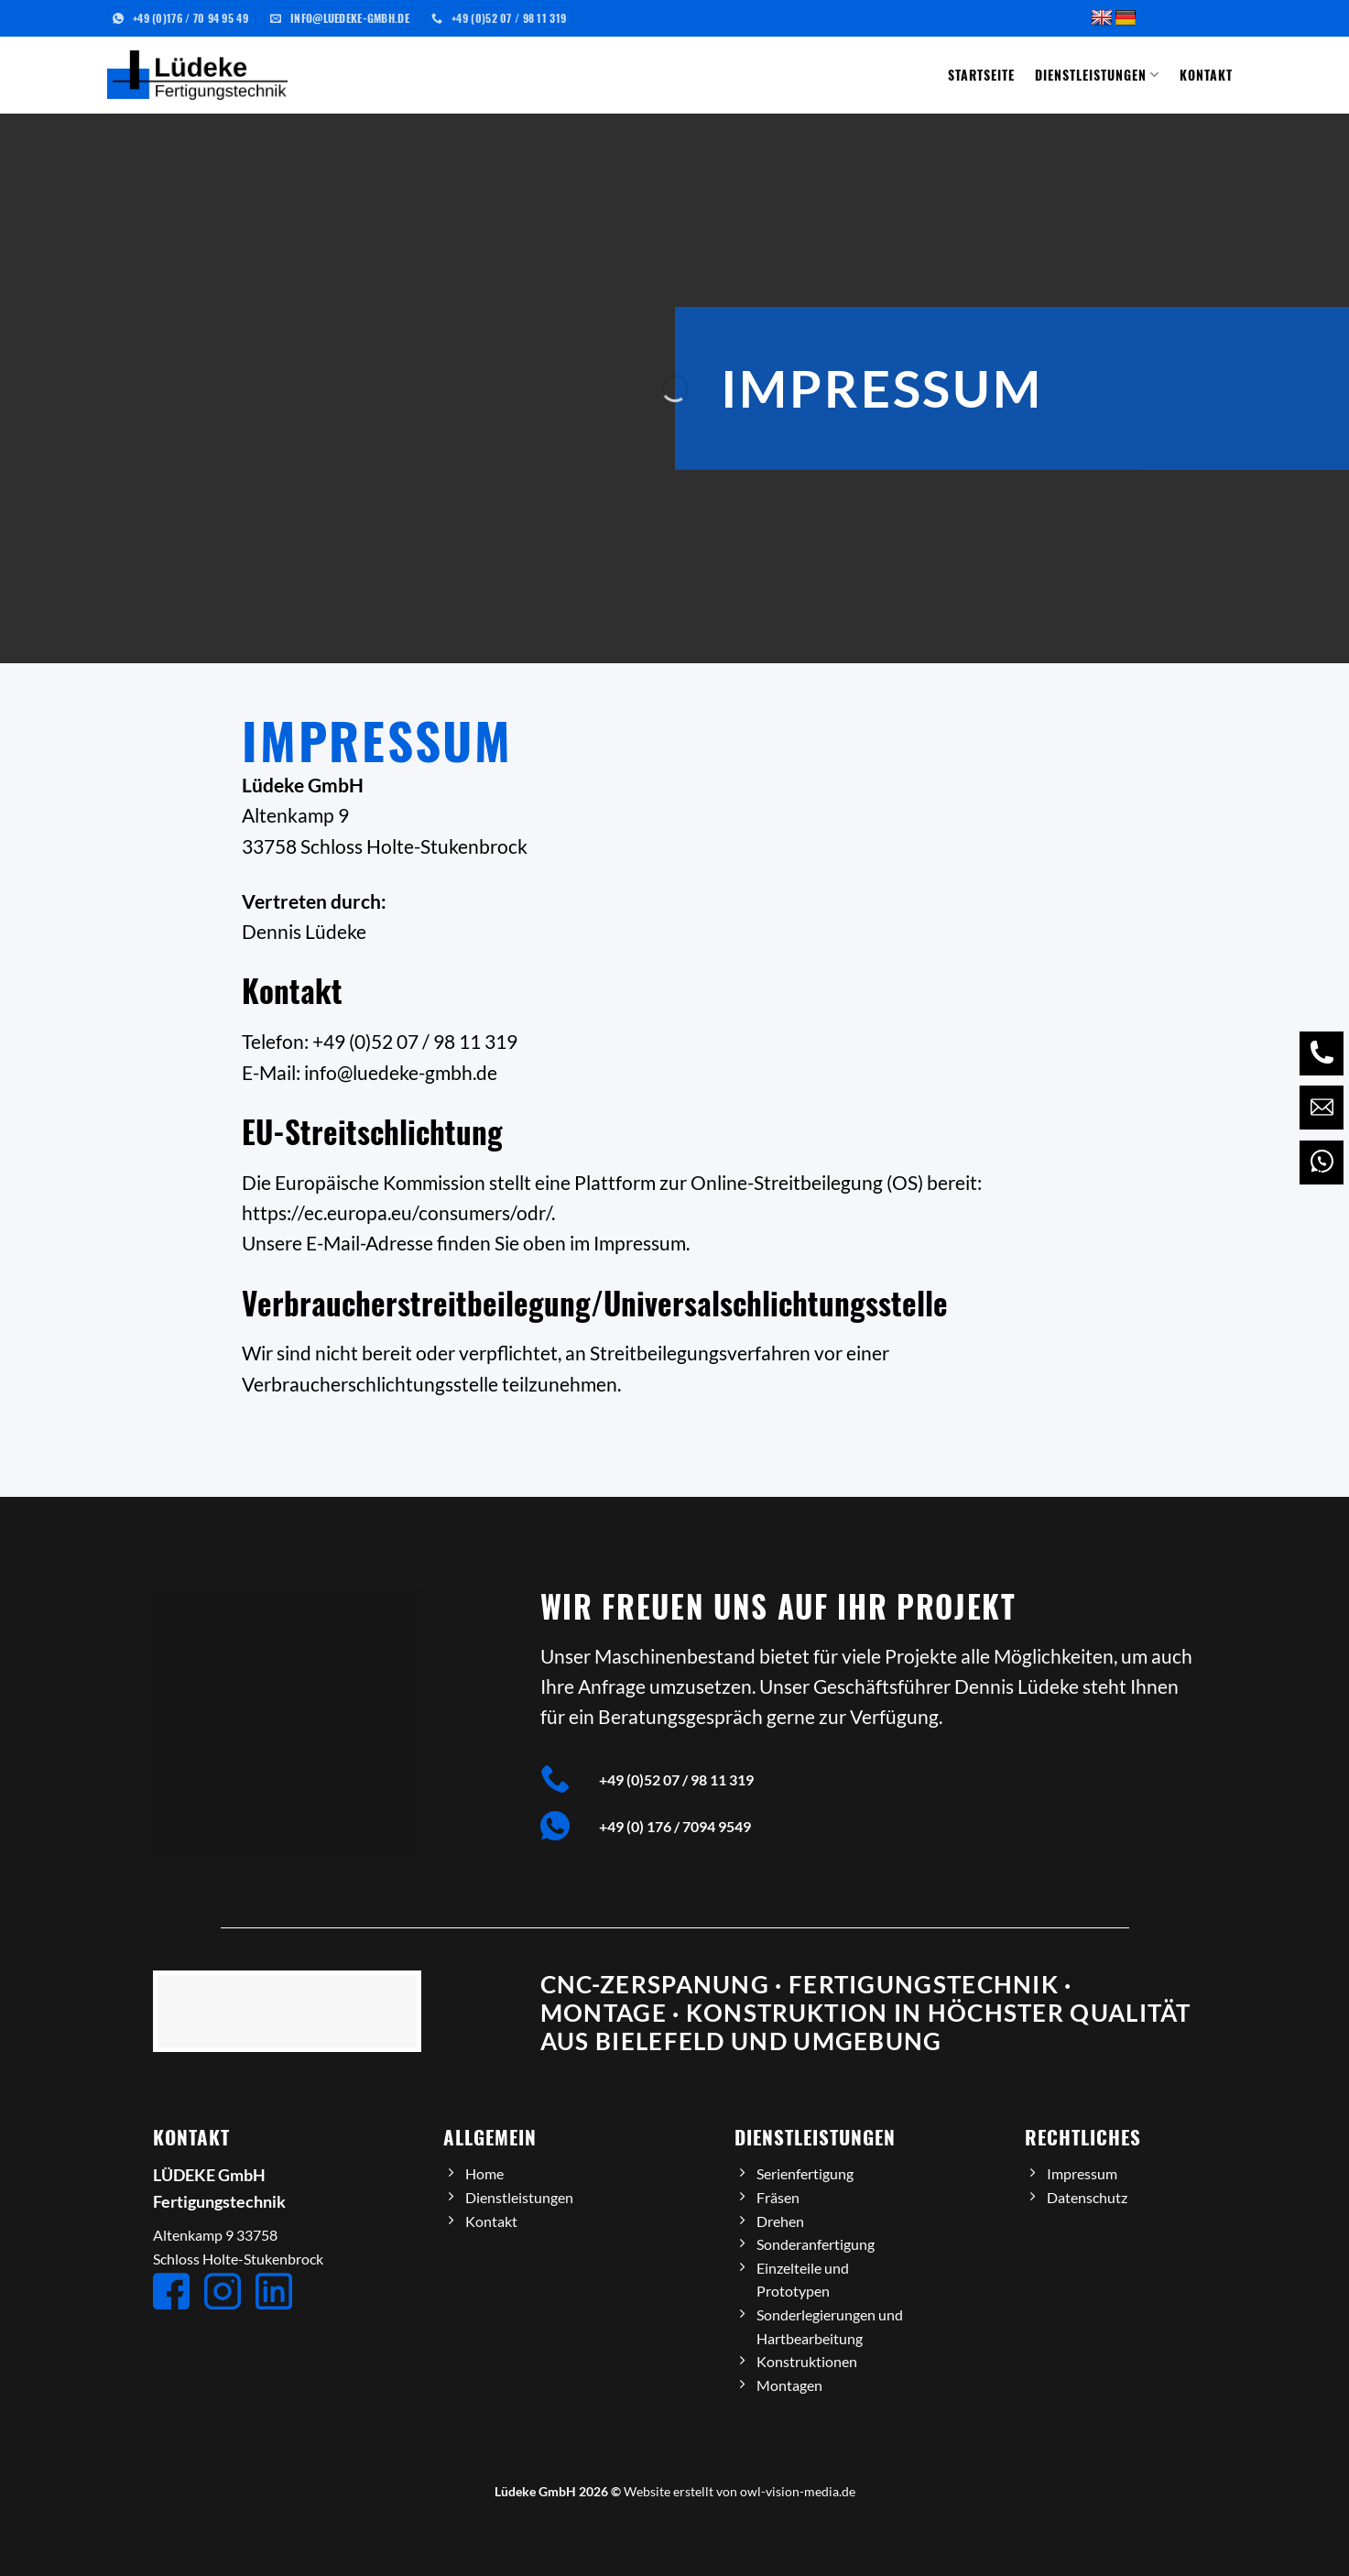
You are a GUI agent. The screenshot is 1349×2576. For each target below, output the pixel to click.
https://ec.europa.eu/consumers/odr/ (396, 1212)
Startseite (981, 74)
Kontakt (1206, 74)
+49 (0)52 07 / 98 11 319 (676, 1779)
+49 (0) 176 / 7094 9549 (675, 1826)
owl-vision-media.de (797, 2491)
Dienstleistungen (1097, 74)
